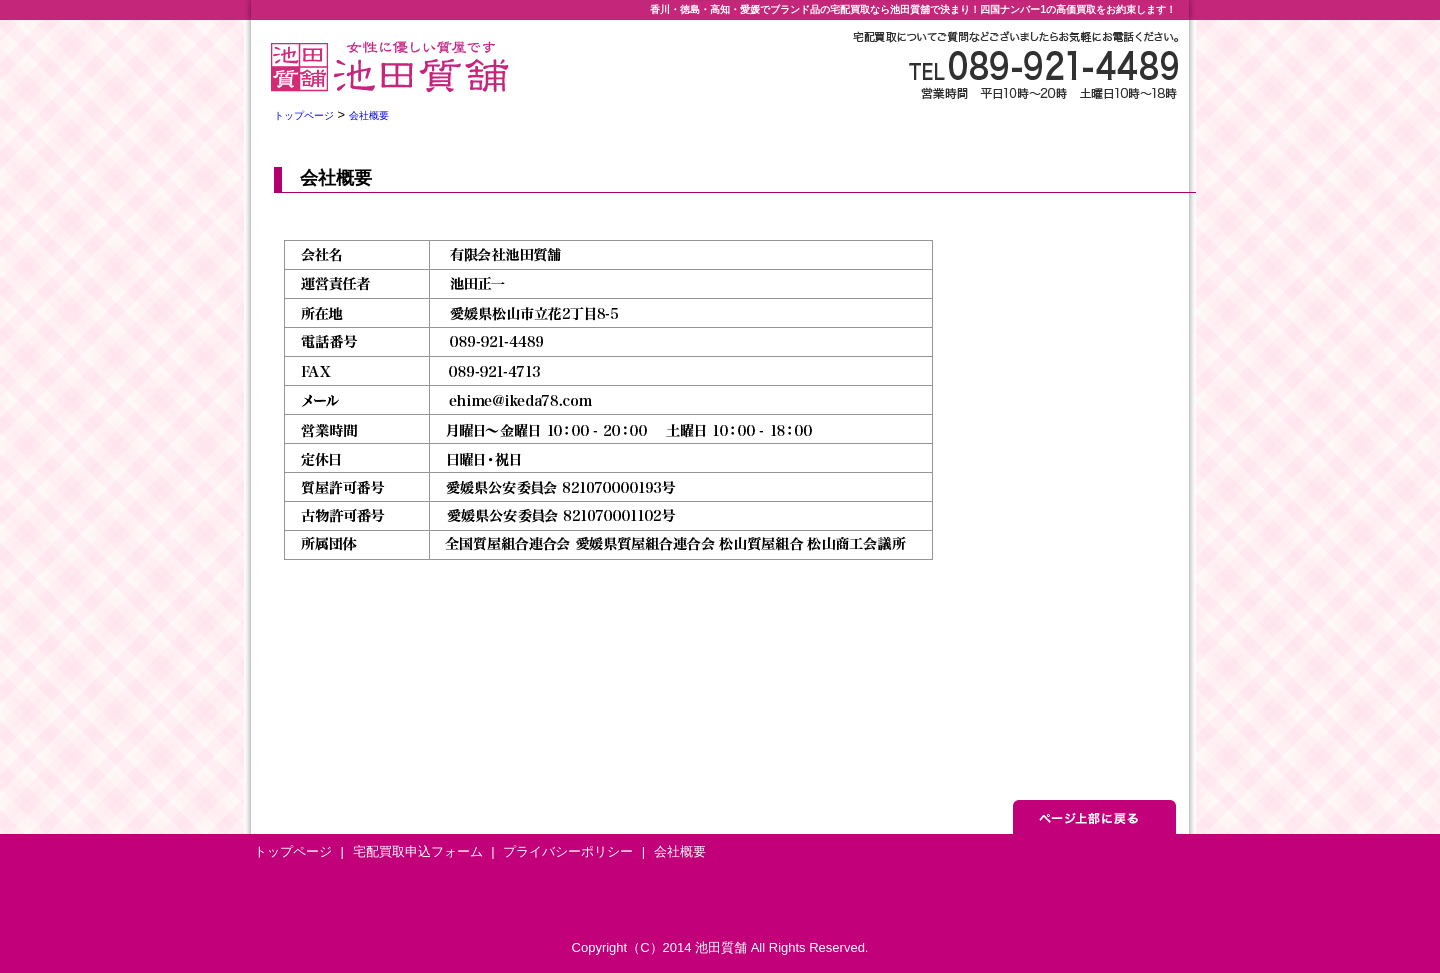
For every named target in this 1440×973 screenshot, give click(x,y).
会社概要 (369, 115)
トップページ (304, 115)
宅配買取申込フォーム (418, 851)
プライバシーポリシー (568, 851)
